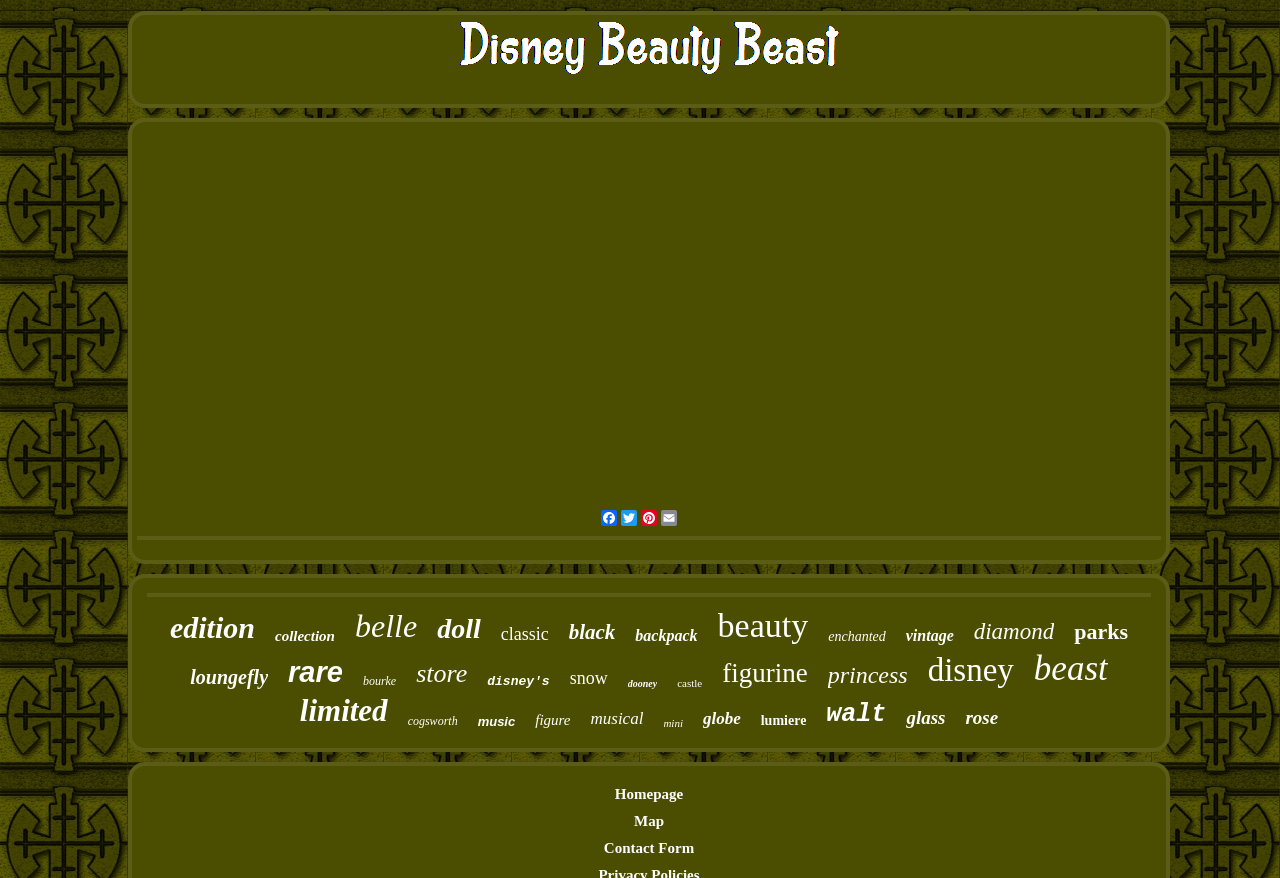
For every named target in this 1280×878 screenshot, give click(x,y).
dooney (642, 683)
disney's (518, 681)
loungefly (229, 677)
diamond (1014, 631)
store (441, 673)
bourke (379, 681)
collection (305, 636)
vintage (930, 635)
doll (459, 628)
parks (1101, 631)
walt (856, 714)
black (592, 632)
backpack (666, 635)
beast (1071, 668)
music (497, 721)
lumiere (784, 720)
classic (525, 634)
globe (722, 718)
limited (344, 710)
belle (386, 626)
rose (981, 717)
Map (649, 821)
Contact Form (649, 848)
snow (589, 678)
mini (673, 723)
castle (689, 683)
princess (868, 675)
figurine (764, 673)
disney (971, 670)
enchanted (857, 636)
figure (552, 720)
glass (925, 717)
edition (212, 627)
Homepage (649, 794)
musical (617, 718)
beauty (763, 625)
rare (315, 672)
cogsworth (433, 721)
